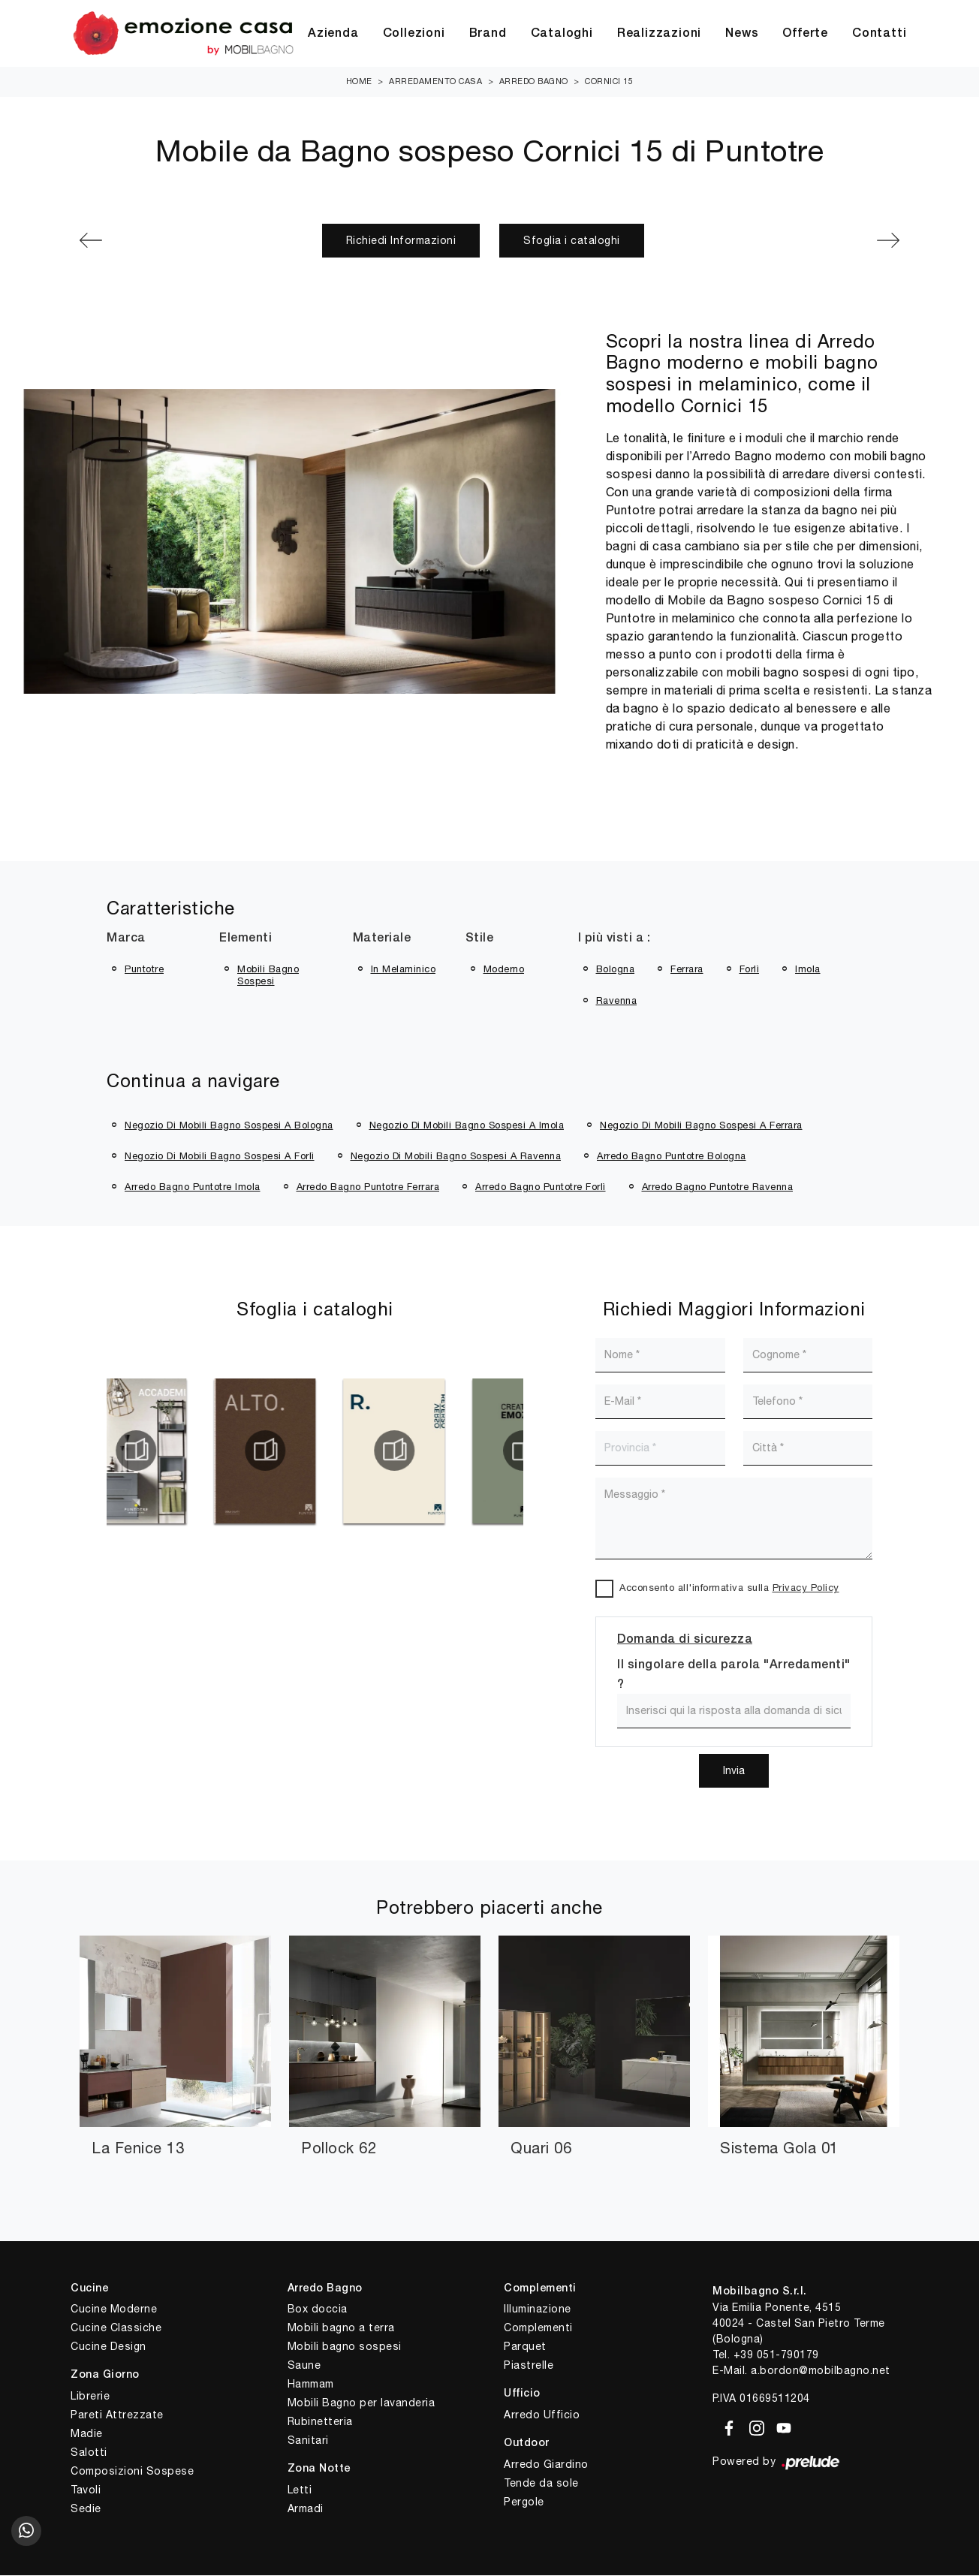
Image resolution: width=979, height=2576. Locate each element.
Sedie (86, 2509)
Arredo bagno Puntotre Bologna (671, 1156)
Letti (300, 2490)
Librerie (90, 2397)
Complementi (538, 2328)
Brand (488, 34)
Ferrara (686, 969)
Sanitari (308, 2441)
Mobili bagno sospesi (345, 2347)
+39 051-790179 (776, 2355)
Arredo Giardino (546, 2465)
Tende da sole (541, 2484)
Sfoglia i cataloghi (571, 241)
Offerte (805, 34)
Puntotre (144, 969)
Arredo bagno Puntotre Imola (193, 1187)
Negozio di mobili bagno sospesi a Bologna (229, 1125)
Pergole (524, 2502)
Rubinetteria (320, 2422)
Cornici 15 (609, 81)
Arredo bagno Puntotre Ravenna (718, 1187)
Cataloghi (562, 34)
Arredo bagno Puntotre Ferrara (368, 1187)
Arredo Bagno (533, 81)
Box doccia (318, 2309)
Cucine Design (108, 2347)
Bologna (615, 969)
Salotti (89, 2453)
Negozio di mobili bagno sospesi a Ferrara (701, 1125)
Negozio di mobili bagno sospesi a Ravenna (456, 1156)
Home (359, 81)
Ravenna (616, 1001)
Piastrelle (528, 2366)
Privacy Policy (806, 1588)
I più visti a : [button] (614, 939)
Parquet (525, 2347)
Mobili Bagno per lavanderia (361, 2403)
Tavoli (86, 2490)
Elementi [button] (245, 939)
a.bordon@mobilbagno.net (820, 2371)
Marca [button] (126, 939)
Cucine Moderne (114, 2309)
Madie (87, 2434)
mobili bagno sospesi (268, 975)
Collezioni (414, 34)
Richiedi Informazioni (401, 241)
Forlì (750, 969)
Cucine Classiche (116, 2328)
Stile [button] (479, 939)
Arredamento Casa (435, 81)
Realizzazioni (659, 34)
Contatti (879, 34)
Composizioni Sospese (132, 2472)
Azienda (333, 34)
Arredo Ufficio (542, 2415)
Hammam (311, 2385)
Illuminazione (537, 2309)
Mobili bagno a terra (341, 2328)
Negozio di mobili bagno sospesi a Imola (467, 1125)
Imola (808, 969)
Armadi (306, 2509)
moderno (504, 969)
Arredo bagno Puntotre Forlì (540, 1187)
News (741, 34)
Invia (734, 1771)
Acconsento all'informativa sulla (729, 1588)
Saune (304, 2366)
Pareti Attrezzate (117, 2415)
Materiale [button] (382, 939)
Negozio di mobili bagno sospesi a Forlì (220, 1156)
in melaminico (403, 969)
